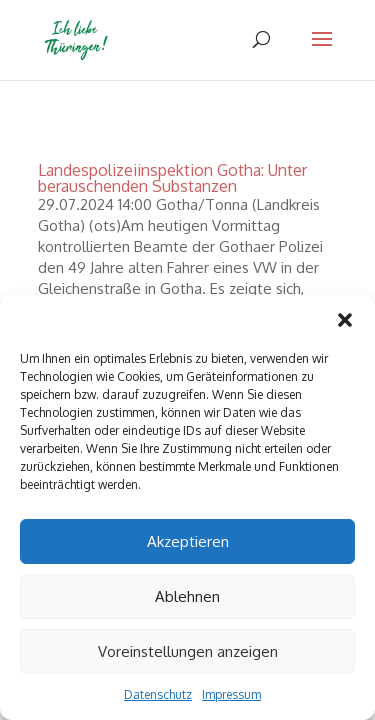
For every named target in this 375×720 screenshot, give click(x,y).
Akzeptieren (188, 541)
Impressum (231, 694)
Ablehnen (187, 596)
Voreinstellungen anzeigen (188, 651)
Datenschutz (158, 694)
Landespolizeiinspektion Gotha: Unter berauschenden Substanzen (172, 178)
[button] (345, 320)
